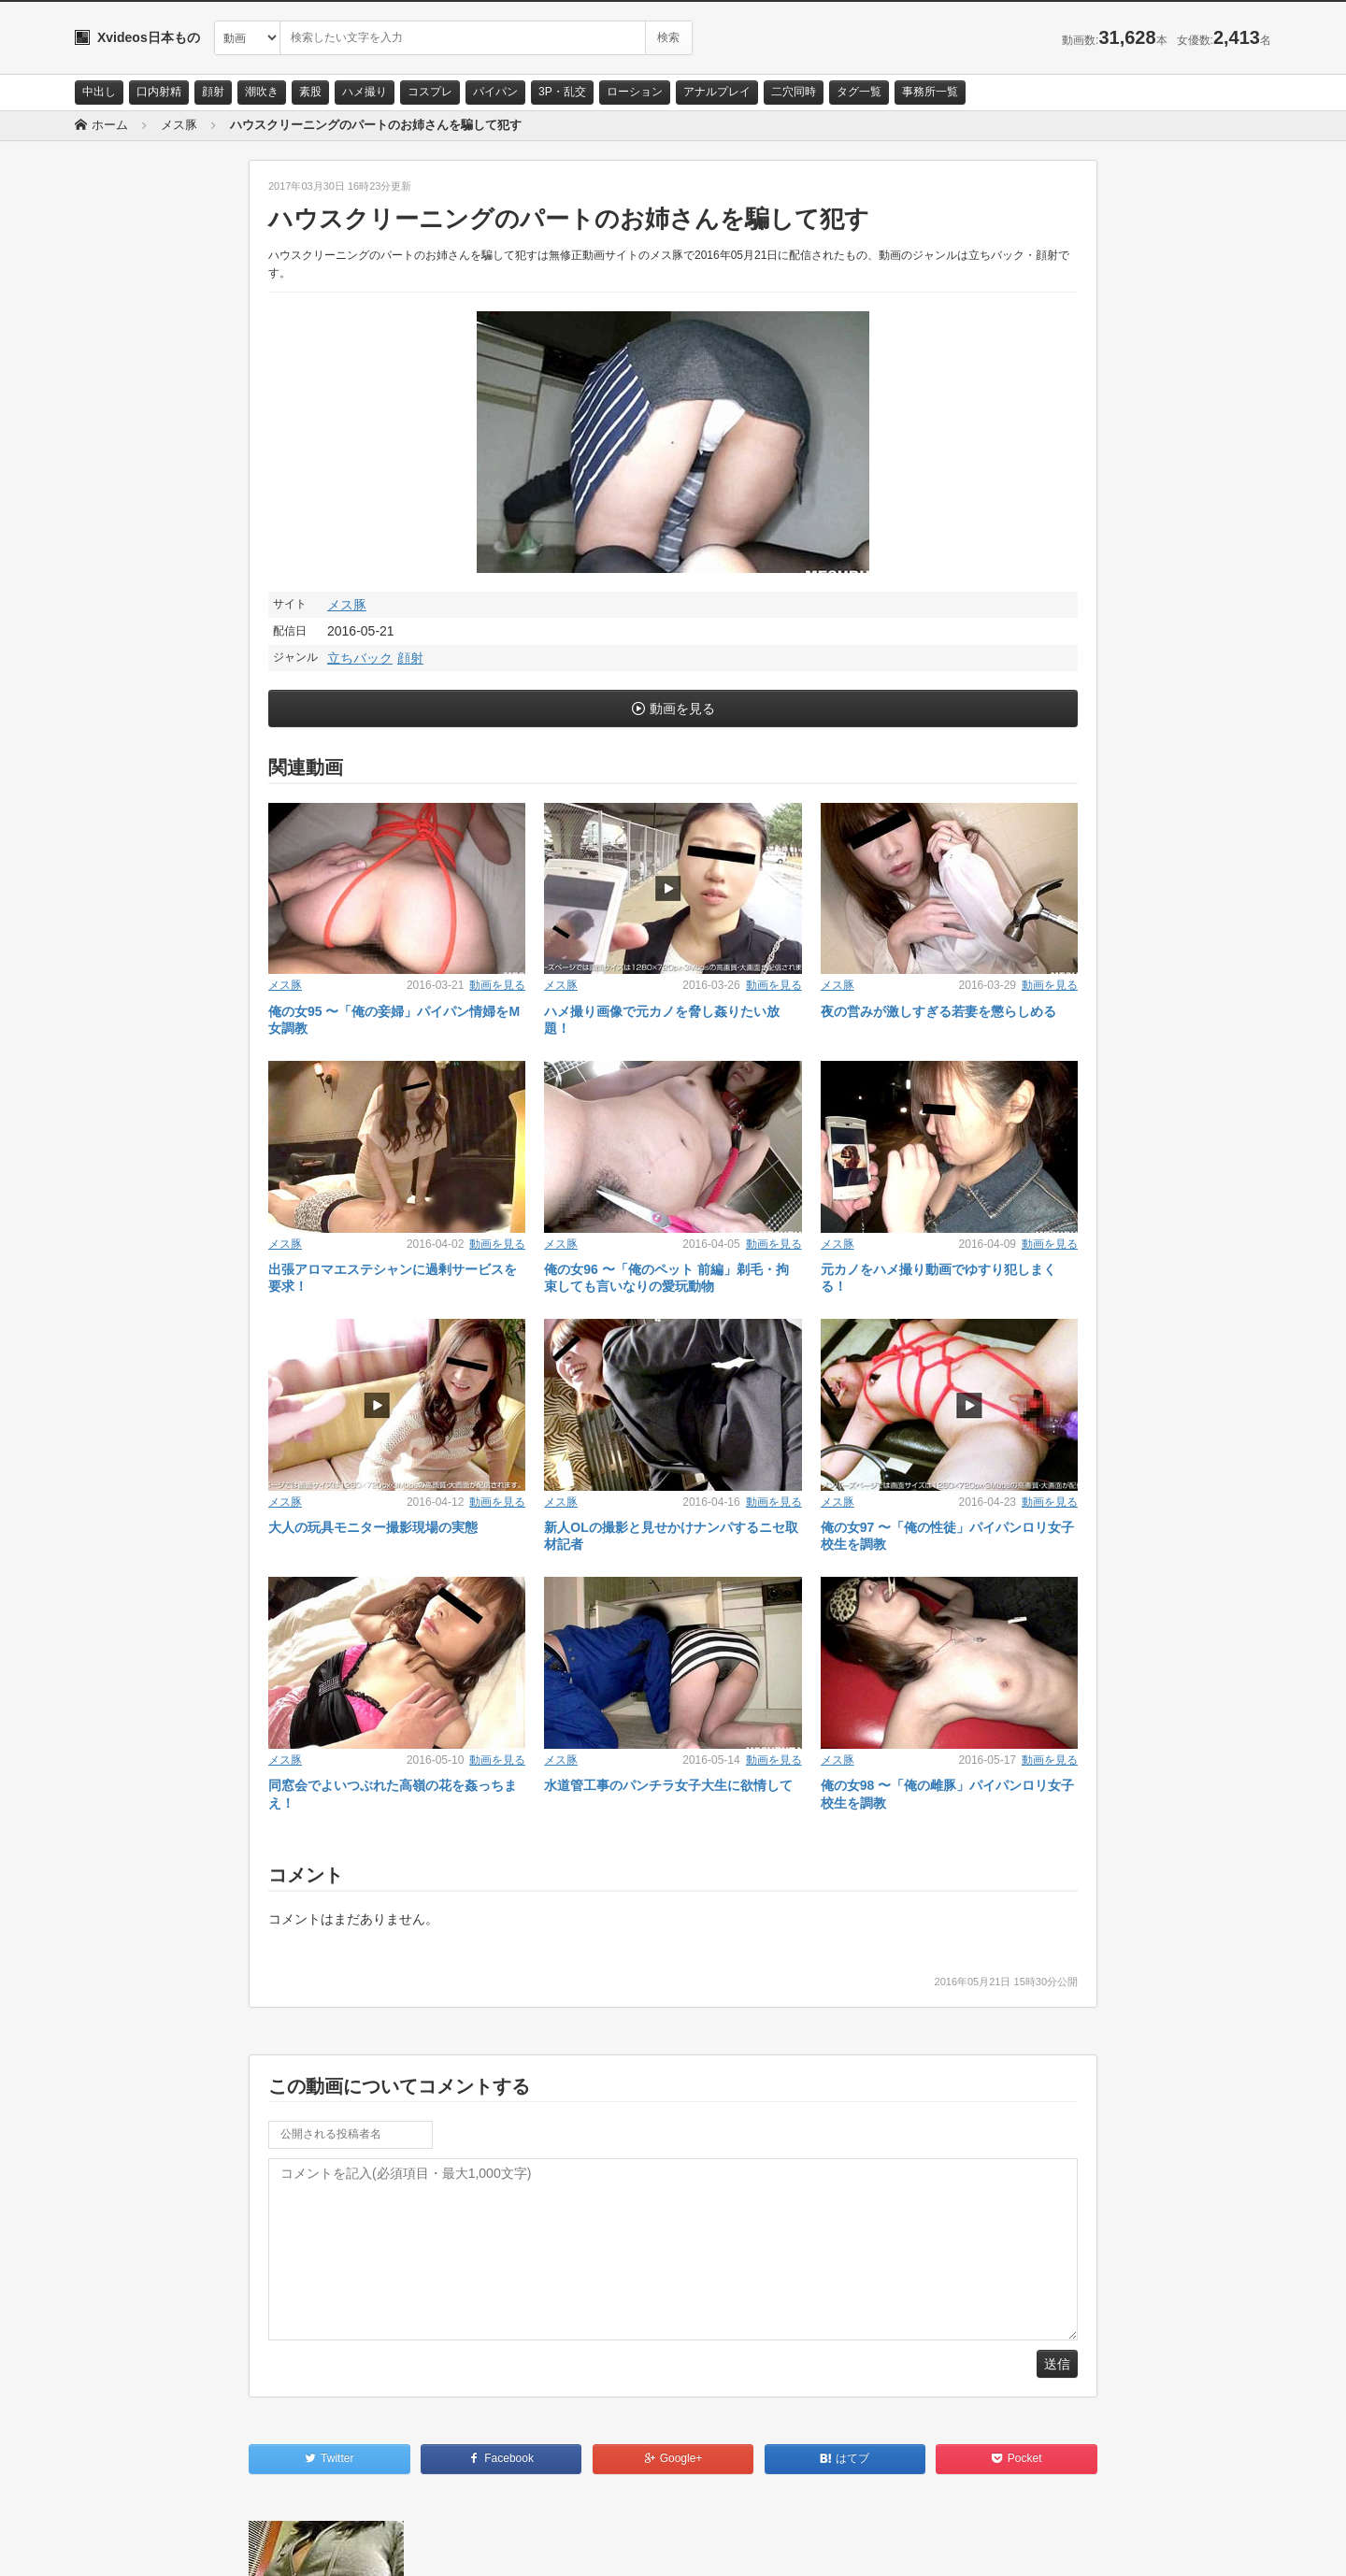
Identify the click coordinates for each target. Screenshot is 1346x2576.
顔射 (213, 91)
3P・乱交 (562, 91)
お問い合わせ (123, 2545)
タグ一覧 (859, 91)
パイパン (495, 91)
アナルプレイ (717, 91)
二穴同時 (793, 91)
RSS (285, 2545)
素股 (310, 91)
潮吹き (262, 91)
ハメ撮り (364, 91)
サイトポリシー (215, 2545)
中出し (99, 91)
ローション (635, 91)
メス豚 (346, 604)
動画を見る (682, 708)
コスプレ (430, 91)
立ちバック (360, 658)
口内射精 (158, 91)
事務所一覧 (930, 91)
